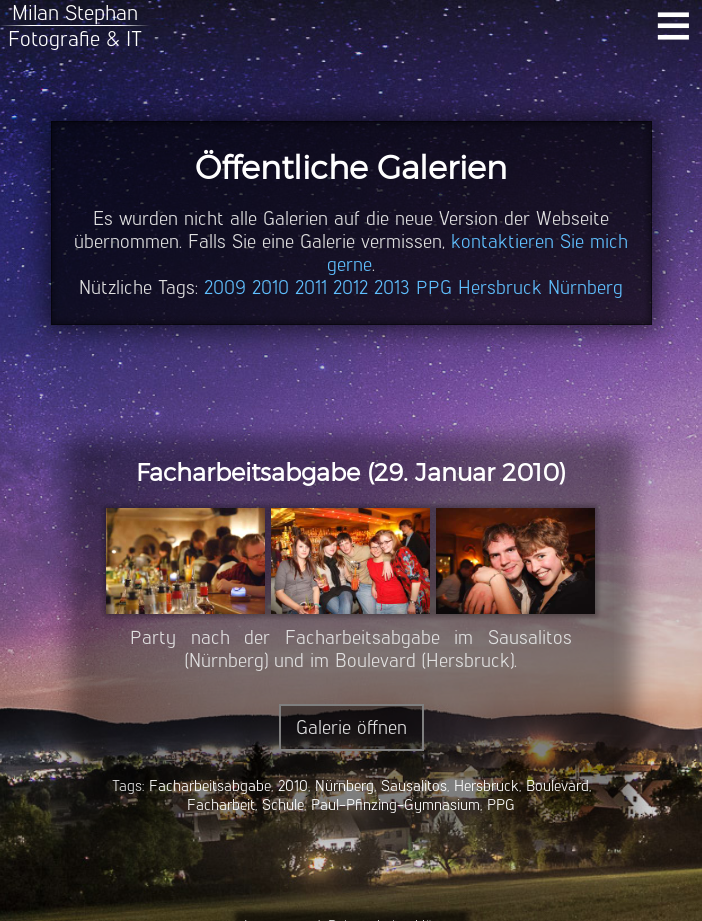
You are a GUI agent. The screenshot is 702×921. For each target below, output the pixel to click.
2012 (350, 287)
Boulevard (557, 785)
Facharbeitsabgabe (210, 785)
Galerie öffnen (351, 727)
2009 (225, 287)
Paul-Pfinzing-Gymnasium (395, 804)
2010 (270, 287)
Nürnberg (585, 287)
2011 (311, 287)
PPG (434, 287)
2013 (392, 287)
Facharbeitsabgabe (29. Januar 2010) (351, 472)
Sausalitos (414, 785)
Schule (283, 804)
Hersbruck (500, 287)
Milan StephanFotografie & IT (75, 25)
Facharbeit (221, 804)
